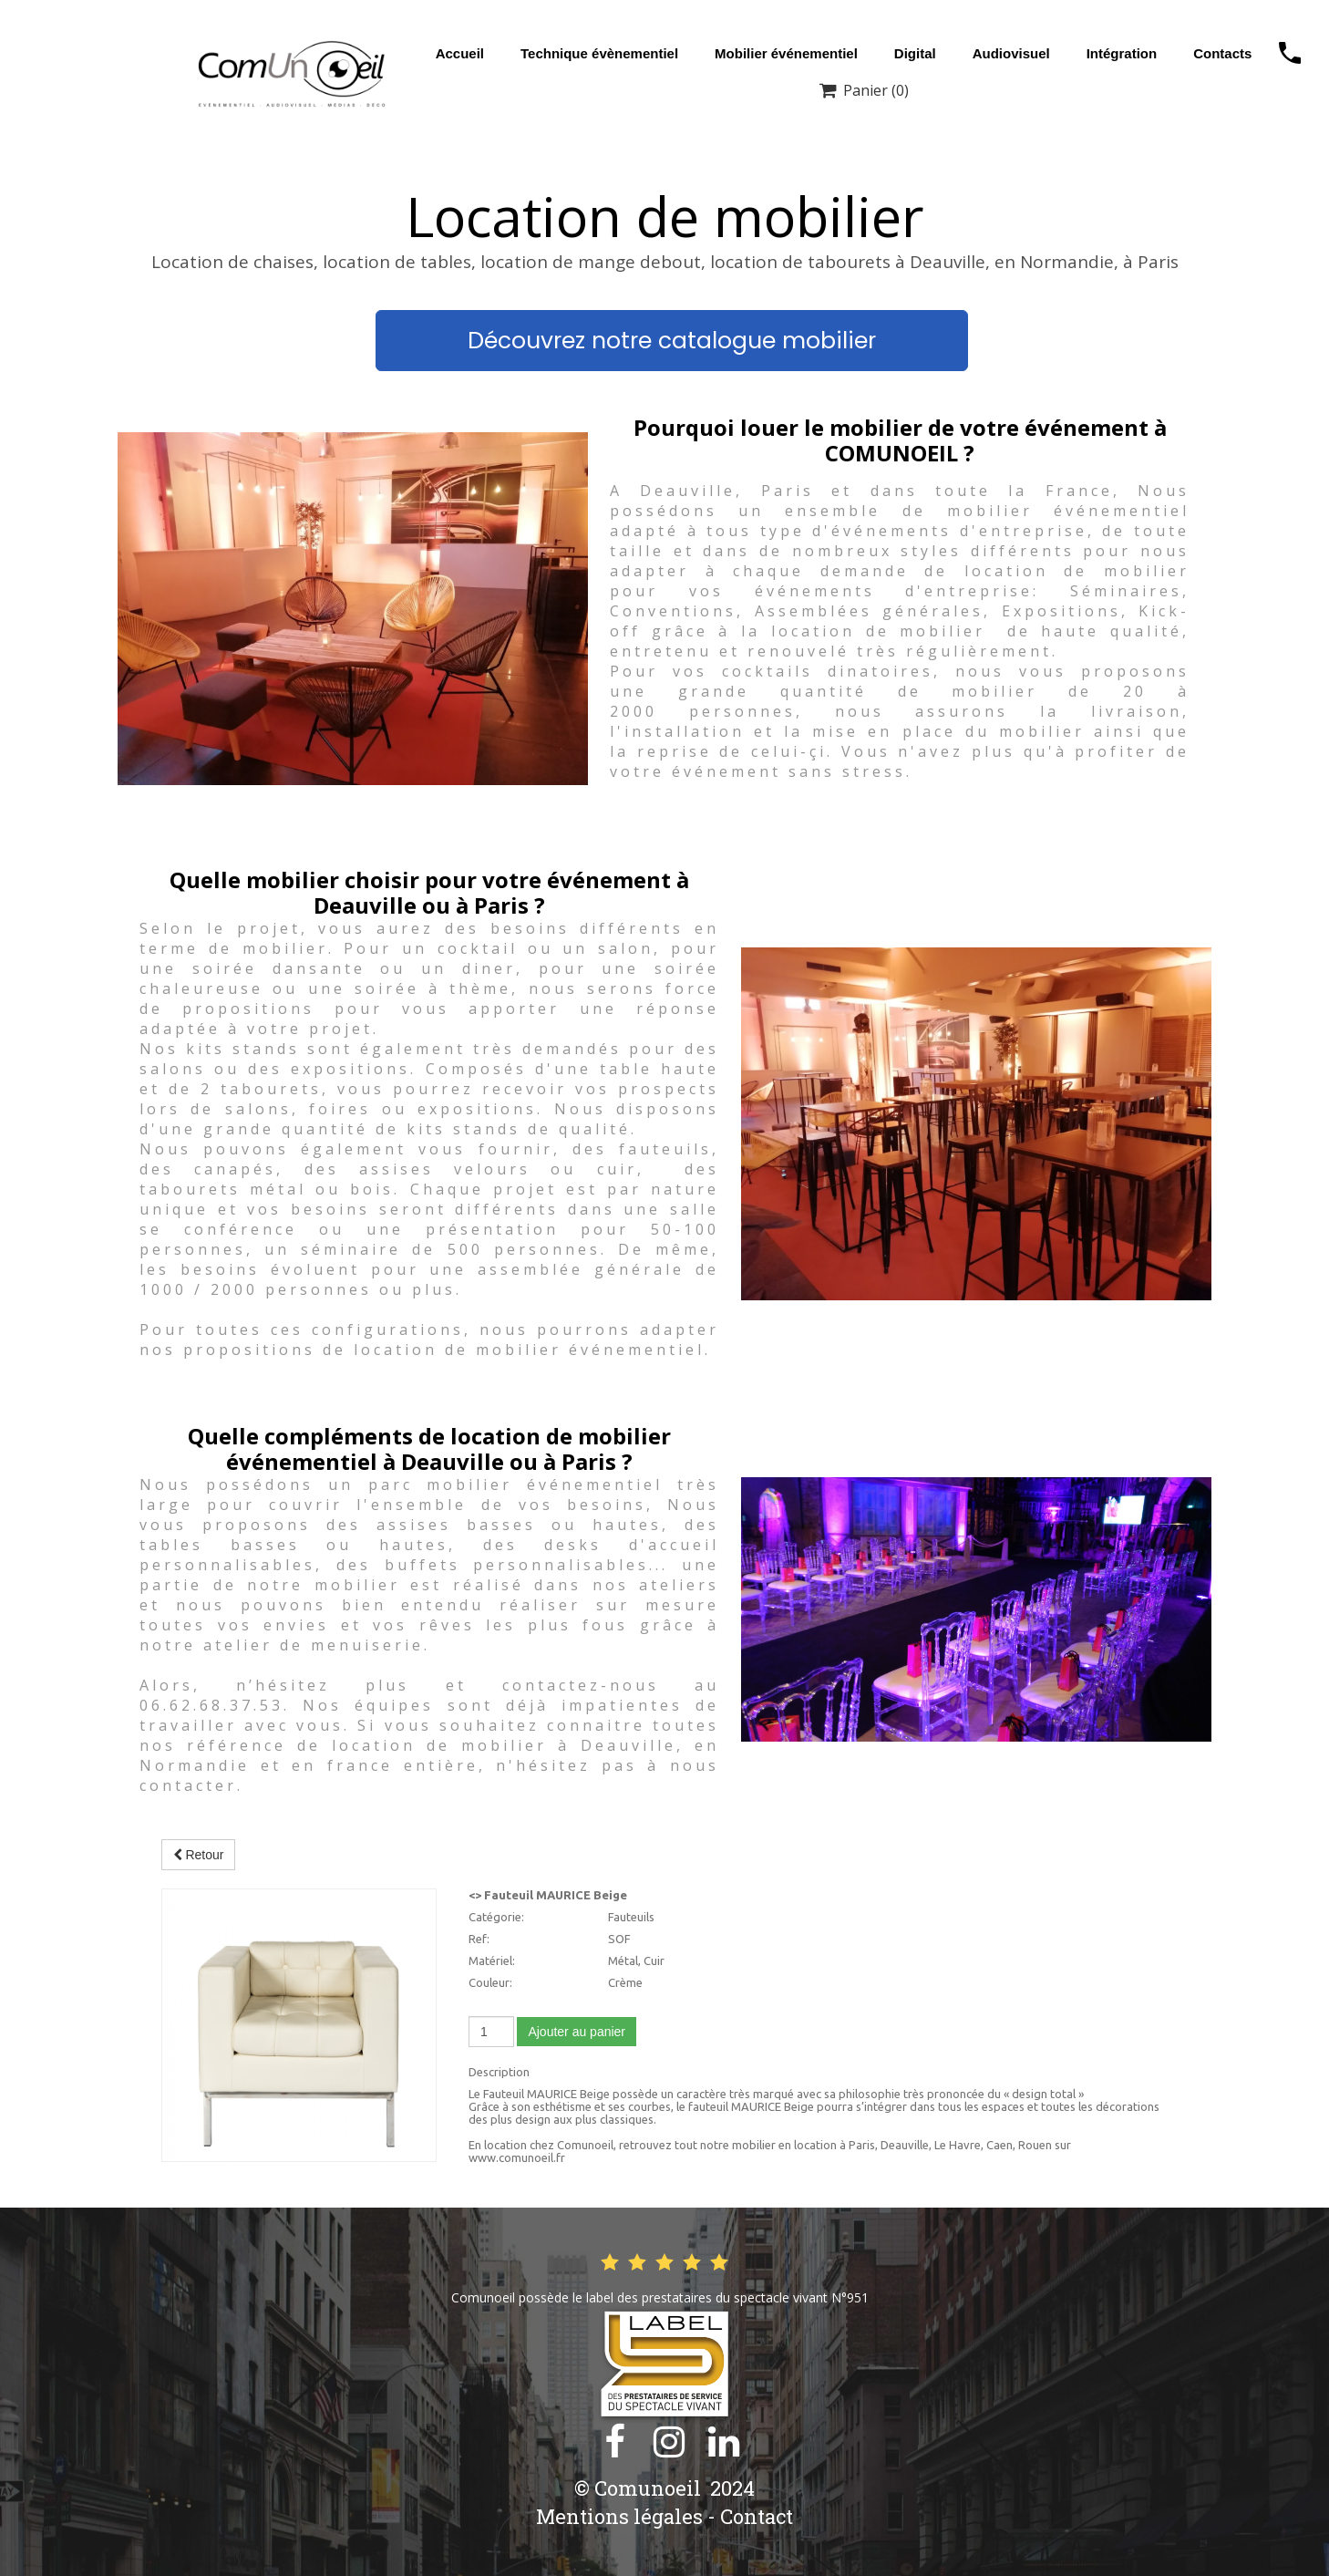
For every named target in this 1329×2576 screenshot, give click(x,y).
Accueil (460, 53)
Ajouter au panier (576, 2031)
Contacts (1222, 53)
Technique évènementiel (599, 53)
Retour (198, 1854)
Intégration (1122, 53)
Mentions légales (619, 2516)
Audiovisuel (1011, 53)
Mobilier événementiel (786, 53)
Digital (915, 53)
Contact (756, 2516)
